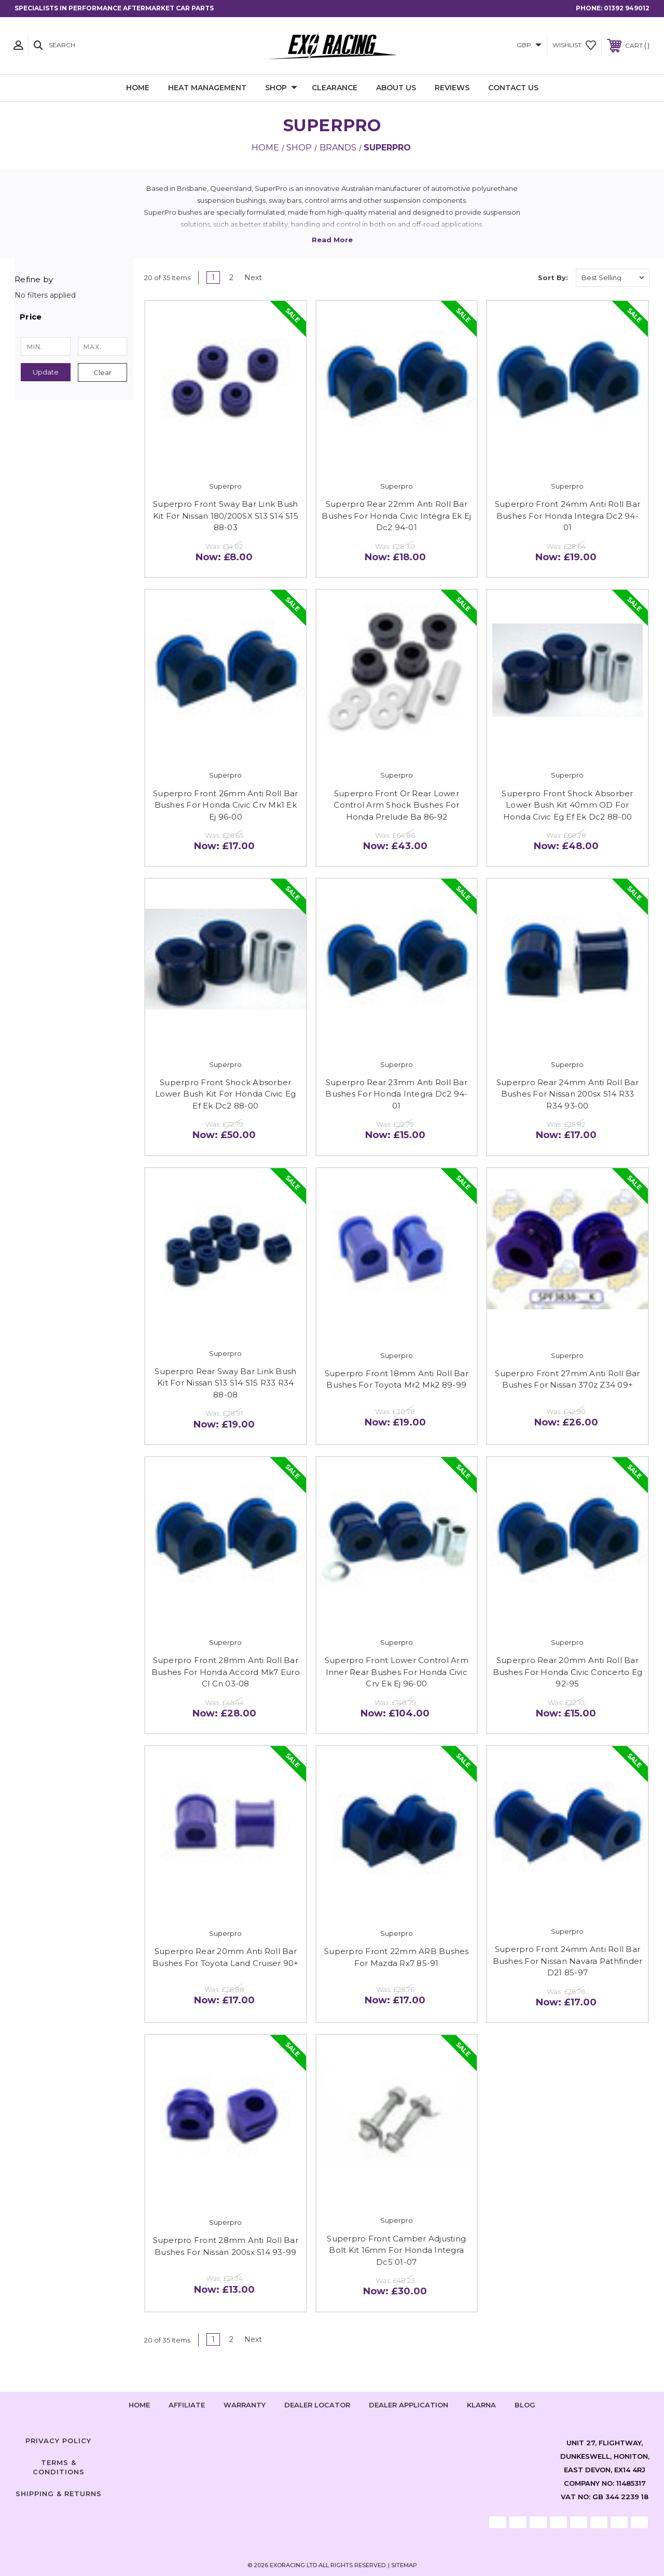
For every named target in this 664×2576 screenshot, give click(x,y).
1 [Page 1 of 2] (213, 277)
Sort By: (553, 277)
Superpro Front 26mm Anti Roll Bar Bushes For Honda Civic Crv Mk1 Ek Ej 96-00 (225, 805)
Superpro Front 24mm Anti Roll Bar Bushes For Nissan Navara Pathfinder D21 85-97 (568, 1960)
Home (137, 87)
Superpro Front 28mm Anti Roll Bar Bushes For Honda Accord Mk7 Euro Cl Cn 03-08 (225, 1671)
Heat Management (207, 87)
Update (46, 372)
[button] (74, 317)
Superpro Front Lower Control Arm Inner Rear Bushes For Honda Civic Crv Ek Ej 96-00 (396, 1671)
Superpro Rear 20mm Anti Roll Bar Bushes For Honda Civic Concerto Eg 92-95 (568, 1671)
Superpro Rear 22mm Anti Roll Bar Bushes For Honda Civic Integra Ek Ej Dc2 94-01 (396, 515)
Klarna (481, 2405)
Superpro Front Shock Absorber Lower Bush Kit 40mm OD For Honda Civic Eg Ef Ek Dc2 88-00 (567, 805)
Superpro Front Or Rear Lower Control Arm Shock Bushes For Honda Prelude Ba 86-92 (396, 805)
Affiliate (187, 2405)
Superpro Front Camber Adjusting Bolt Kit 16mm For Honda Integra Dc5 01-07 (396, 2250)
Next (256, 277)
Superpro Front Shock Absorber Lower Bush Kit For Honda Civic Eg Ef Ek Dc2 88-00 (225, 1094)
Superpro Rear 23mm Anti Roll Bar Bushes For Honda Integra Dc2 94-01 (396, 1094)
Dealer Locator (317, 2405)
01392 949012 (626, 8)
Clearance (334, 87)
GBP (529, 45)
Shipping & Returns (59, 2493)
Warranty (245, 2405)
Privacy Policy (58, 2440)
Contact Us (513, 87)
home (139, 2405)
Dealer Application (408, 2405)
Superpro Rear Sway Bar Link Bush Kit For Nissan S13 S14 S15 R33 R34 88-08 (225, 1383)
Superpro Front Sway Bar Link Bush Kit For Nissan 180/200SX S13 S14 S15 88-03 (225, 515)
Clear (102, 372)
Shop (281, 88)
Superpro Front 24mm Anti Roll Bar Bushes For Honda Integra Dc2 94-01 (567, 515)
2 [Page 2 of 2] (231, 277)
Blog (525, 2405)
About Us (396, 87)
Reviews (452, 87)
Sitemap (404, 2565)
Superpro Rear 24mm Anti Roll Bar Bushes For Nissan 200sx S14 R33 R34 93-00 (567, 1094)
